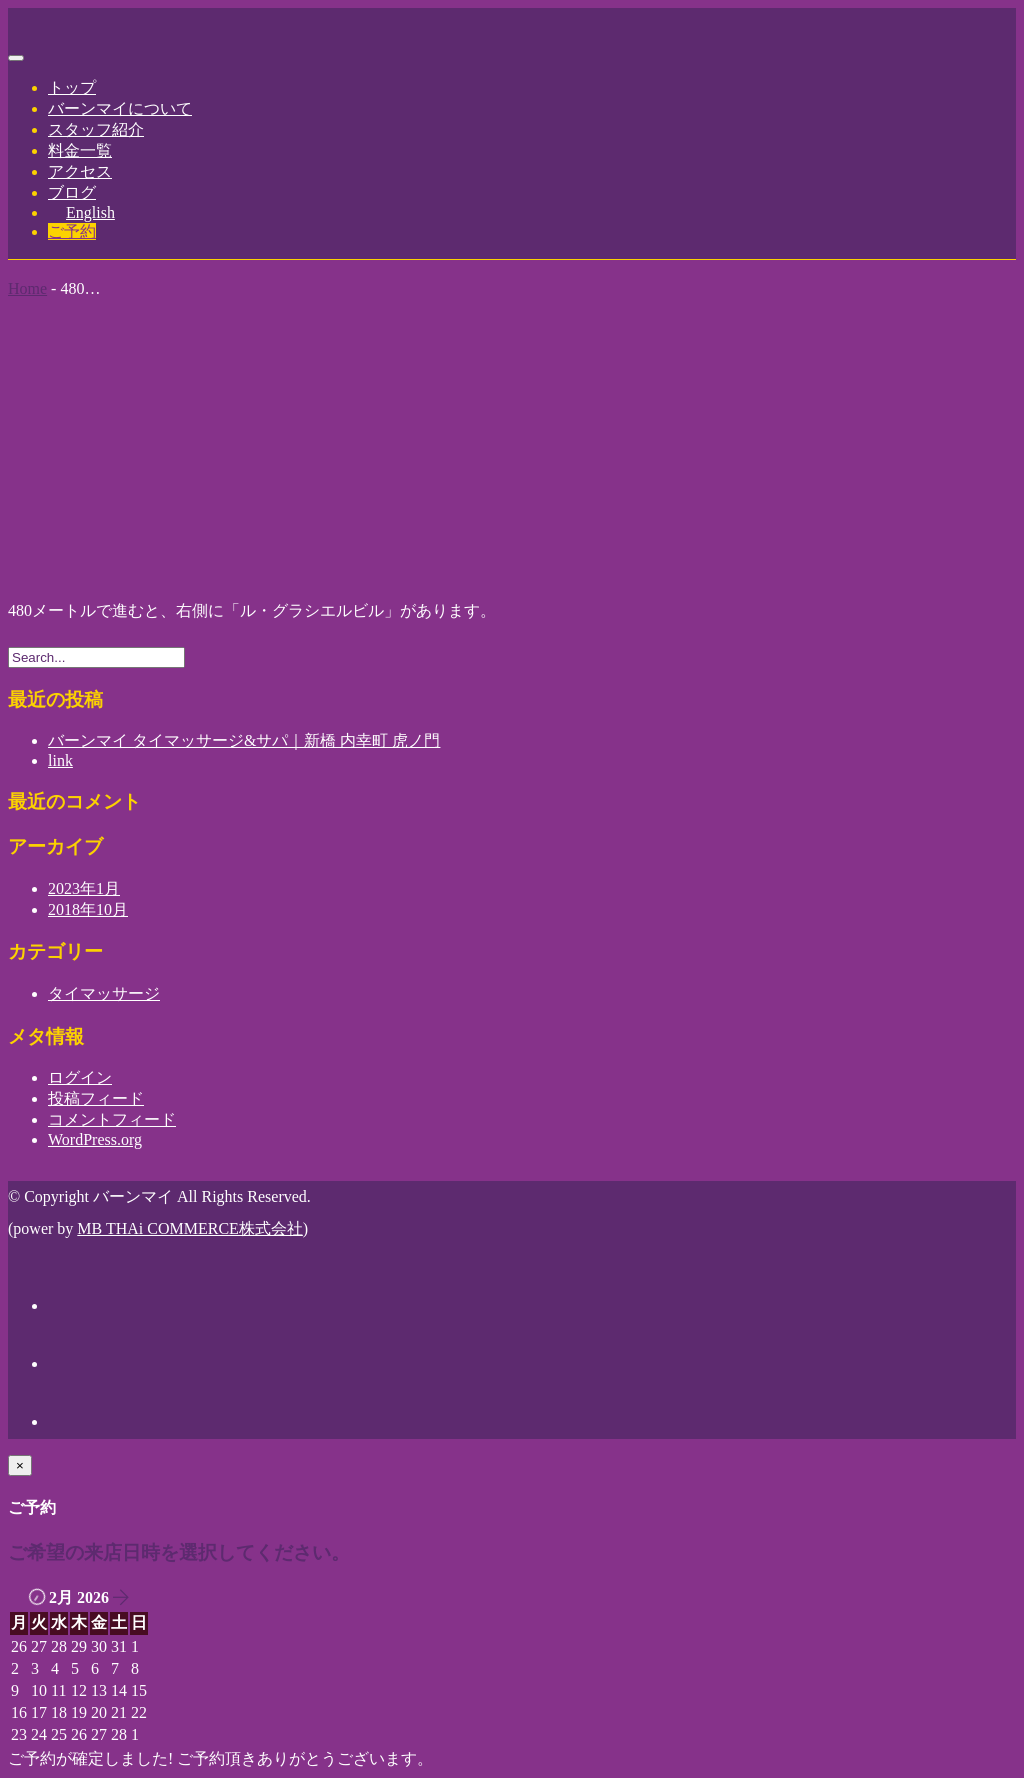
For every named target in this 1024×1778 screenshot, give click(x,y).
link (60, 760)
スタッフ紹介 (96, 129)
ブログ (72, 192)
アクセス (80, 171)
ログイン (80, 1077)
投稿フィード (96, 1098)
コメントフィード (112, 1119)
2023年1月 (84, 888)
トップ (72, 87)
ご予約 (72, 231)
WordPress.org (95, 1139)
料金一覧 (80, 150)
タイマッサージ (104, 993)
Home (27, 288)
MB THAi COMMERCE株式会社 (190, 1228)
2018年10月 (88, 909)
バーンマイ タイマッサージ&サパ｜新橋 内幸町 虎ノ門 (244, 740)
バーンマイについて (120, 108)
